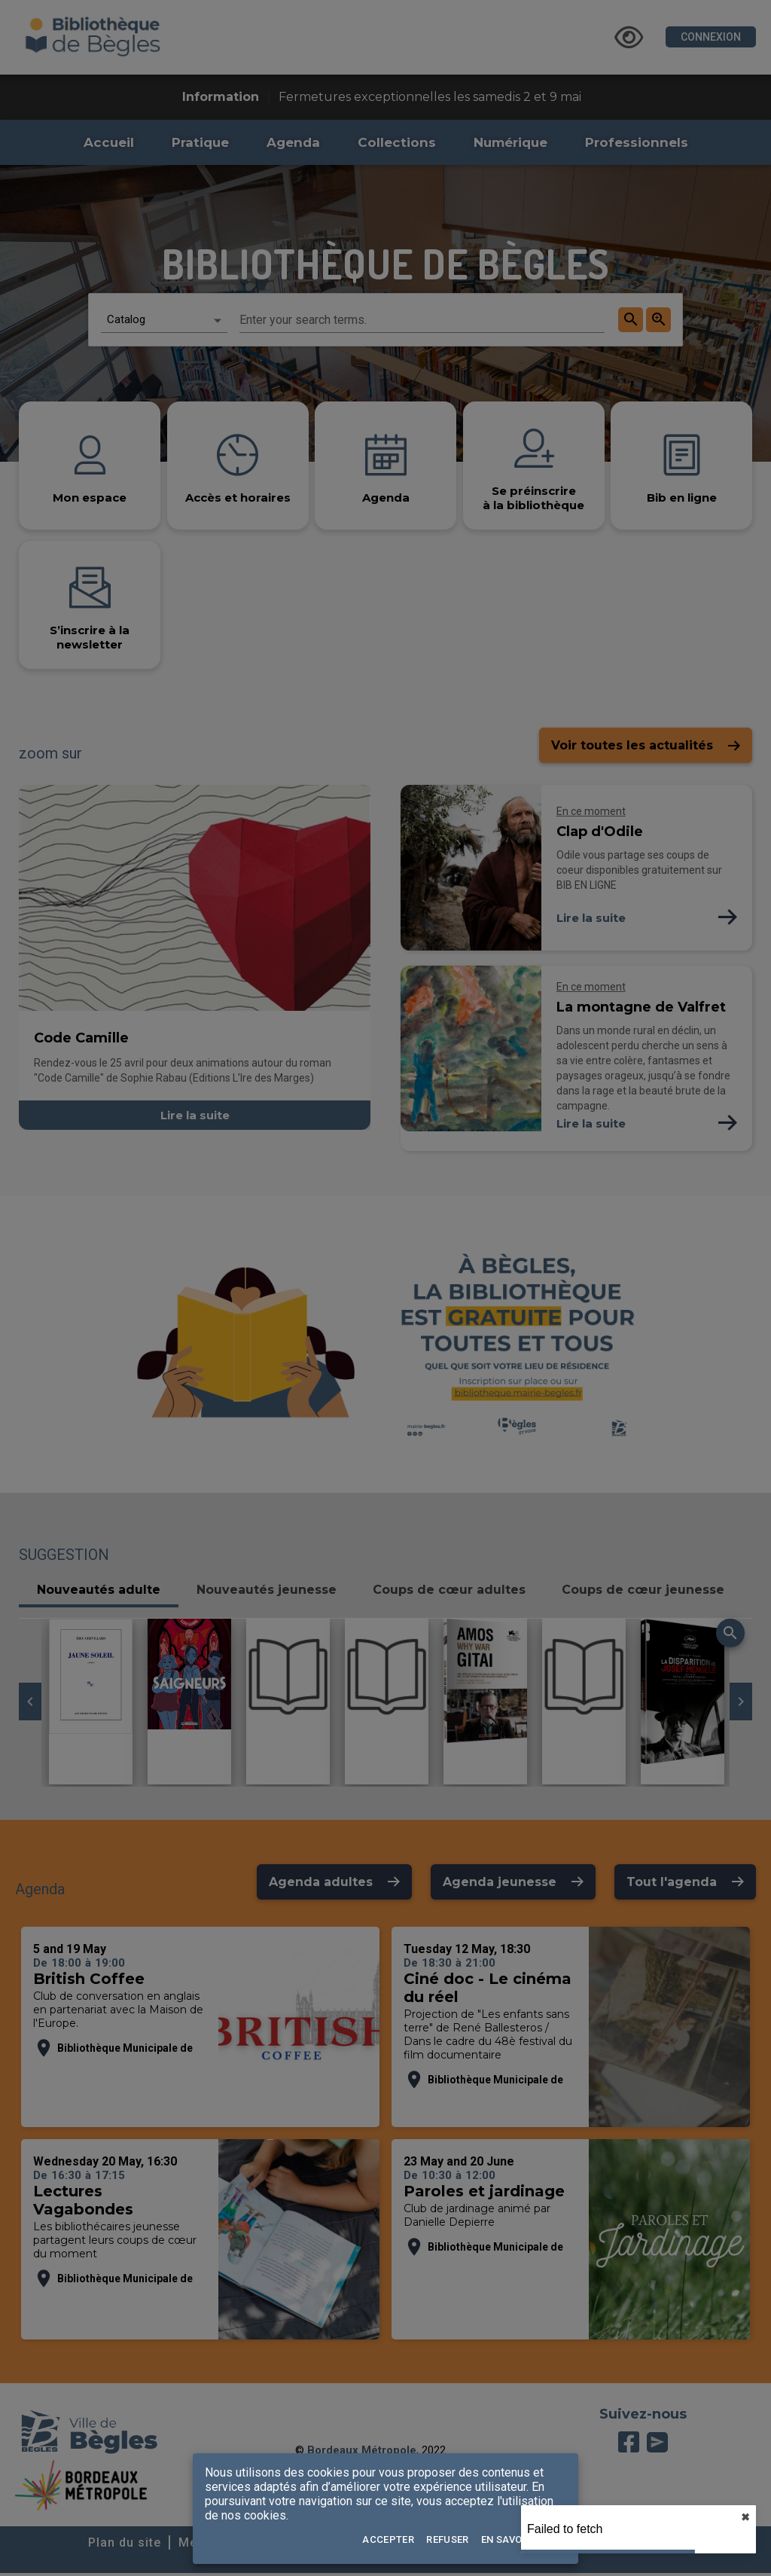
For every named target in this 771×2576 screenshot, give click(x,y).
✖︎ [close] (745, 2517)
